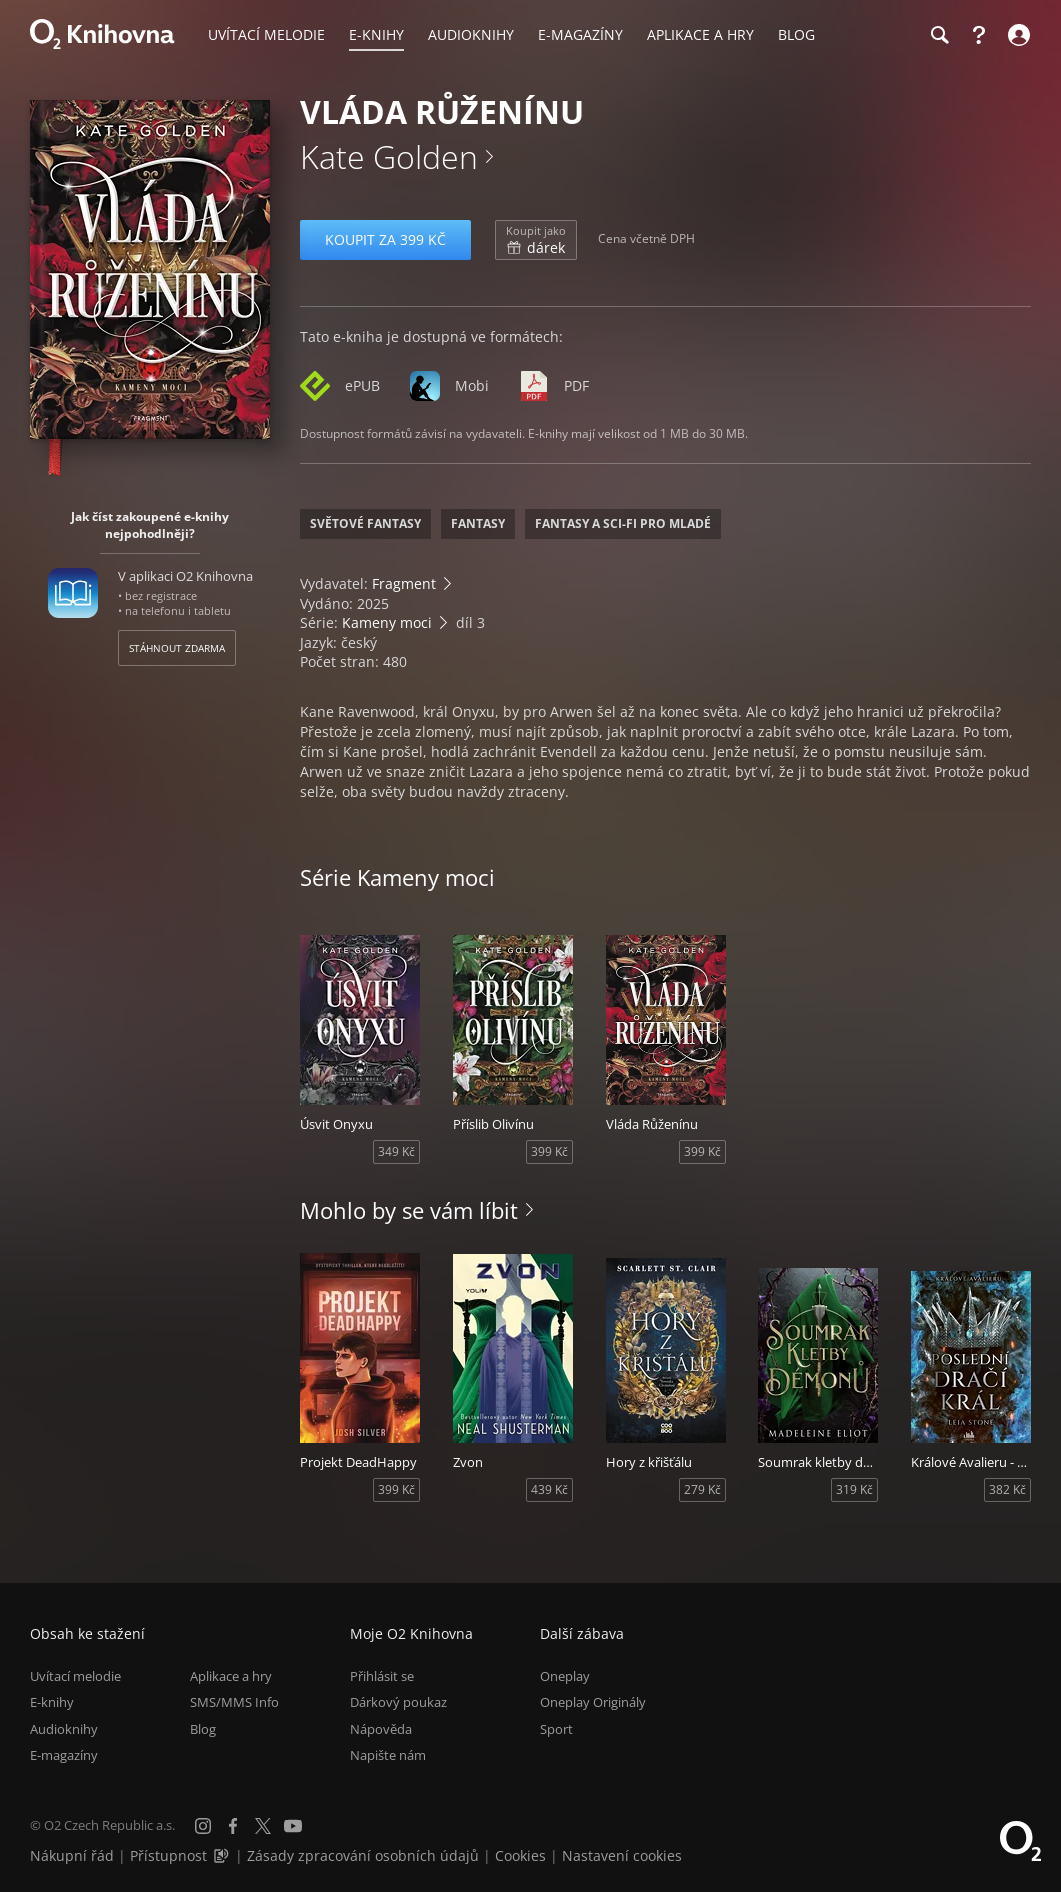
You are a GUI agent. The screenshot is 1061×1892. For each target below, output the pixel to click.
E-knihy (52, 1702)
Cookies (520, 1855)
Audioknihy (64, 1729)
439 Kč (549, 1489)
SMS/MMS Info (234, 1702)
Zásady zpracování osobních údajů (363, 1855)
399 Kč (549, 1151)
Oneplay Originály (593, 1702)
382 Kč (1007, 1489)
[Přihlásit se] (1016, 35)
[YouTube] (293, 1826)
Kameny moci (387, 622)
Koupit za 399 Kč (385, 239)
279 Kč (702, 1489)
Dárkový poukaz (398, 1702)
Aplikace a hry (231, 1676)
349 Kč (396, 1151)
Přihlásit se (382, 1676)
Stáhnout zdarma (177, 648)
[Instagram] (203, 1826)
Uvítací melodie (75, 1676)
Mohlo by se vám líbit (409, 1210)
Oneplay (565, 1676)
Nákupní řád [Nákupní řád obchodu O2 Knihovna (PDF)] (72, 1855)
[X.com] (263, 1826)
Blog (203, 1729)
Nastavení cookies (622, 1855)
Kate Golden (389, 156)
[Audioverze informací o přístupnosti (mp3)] (223, 1855)
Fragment (404, 583)
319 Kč (854, 1489)
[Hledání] (939, 35)
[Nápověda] (979, 35)
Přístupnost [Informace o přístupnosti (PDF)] (168, 1855)
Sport (556, 1729)
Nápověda (381, 1729)
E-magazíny (64, 1755)
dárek (536, 240)
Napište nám (388, 1755)
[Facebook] (233, 1826)
